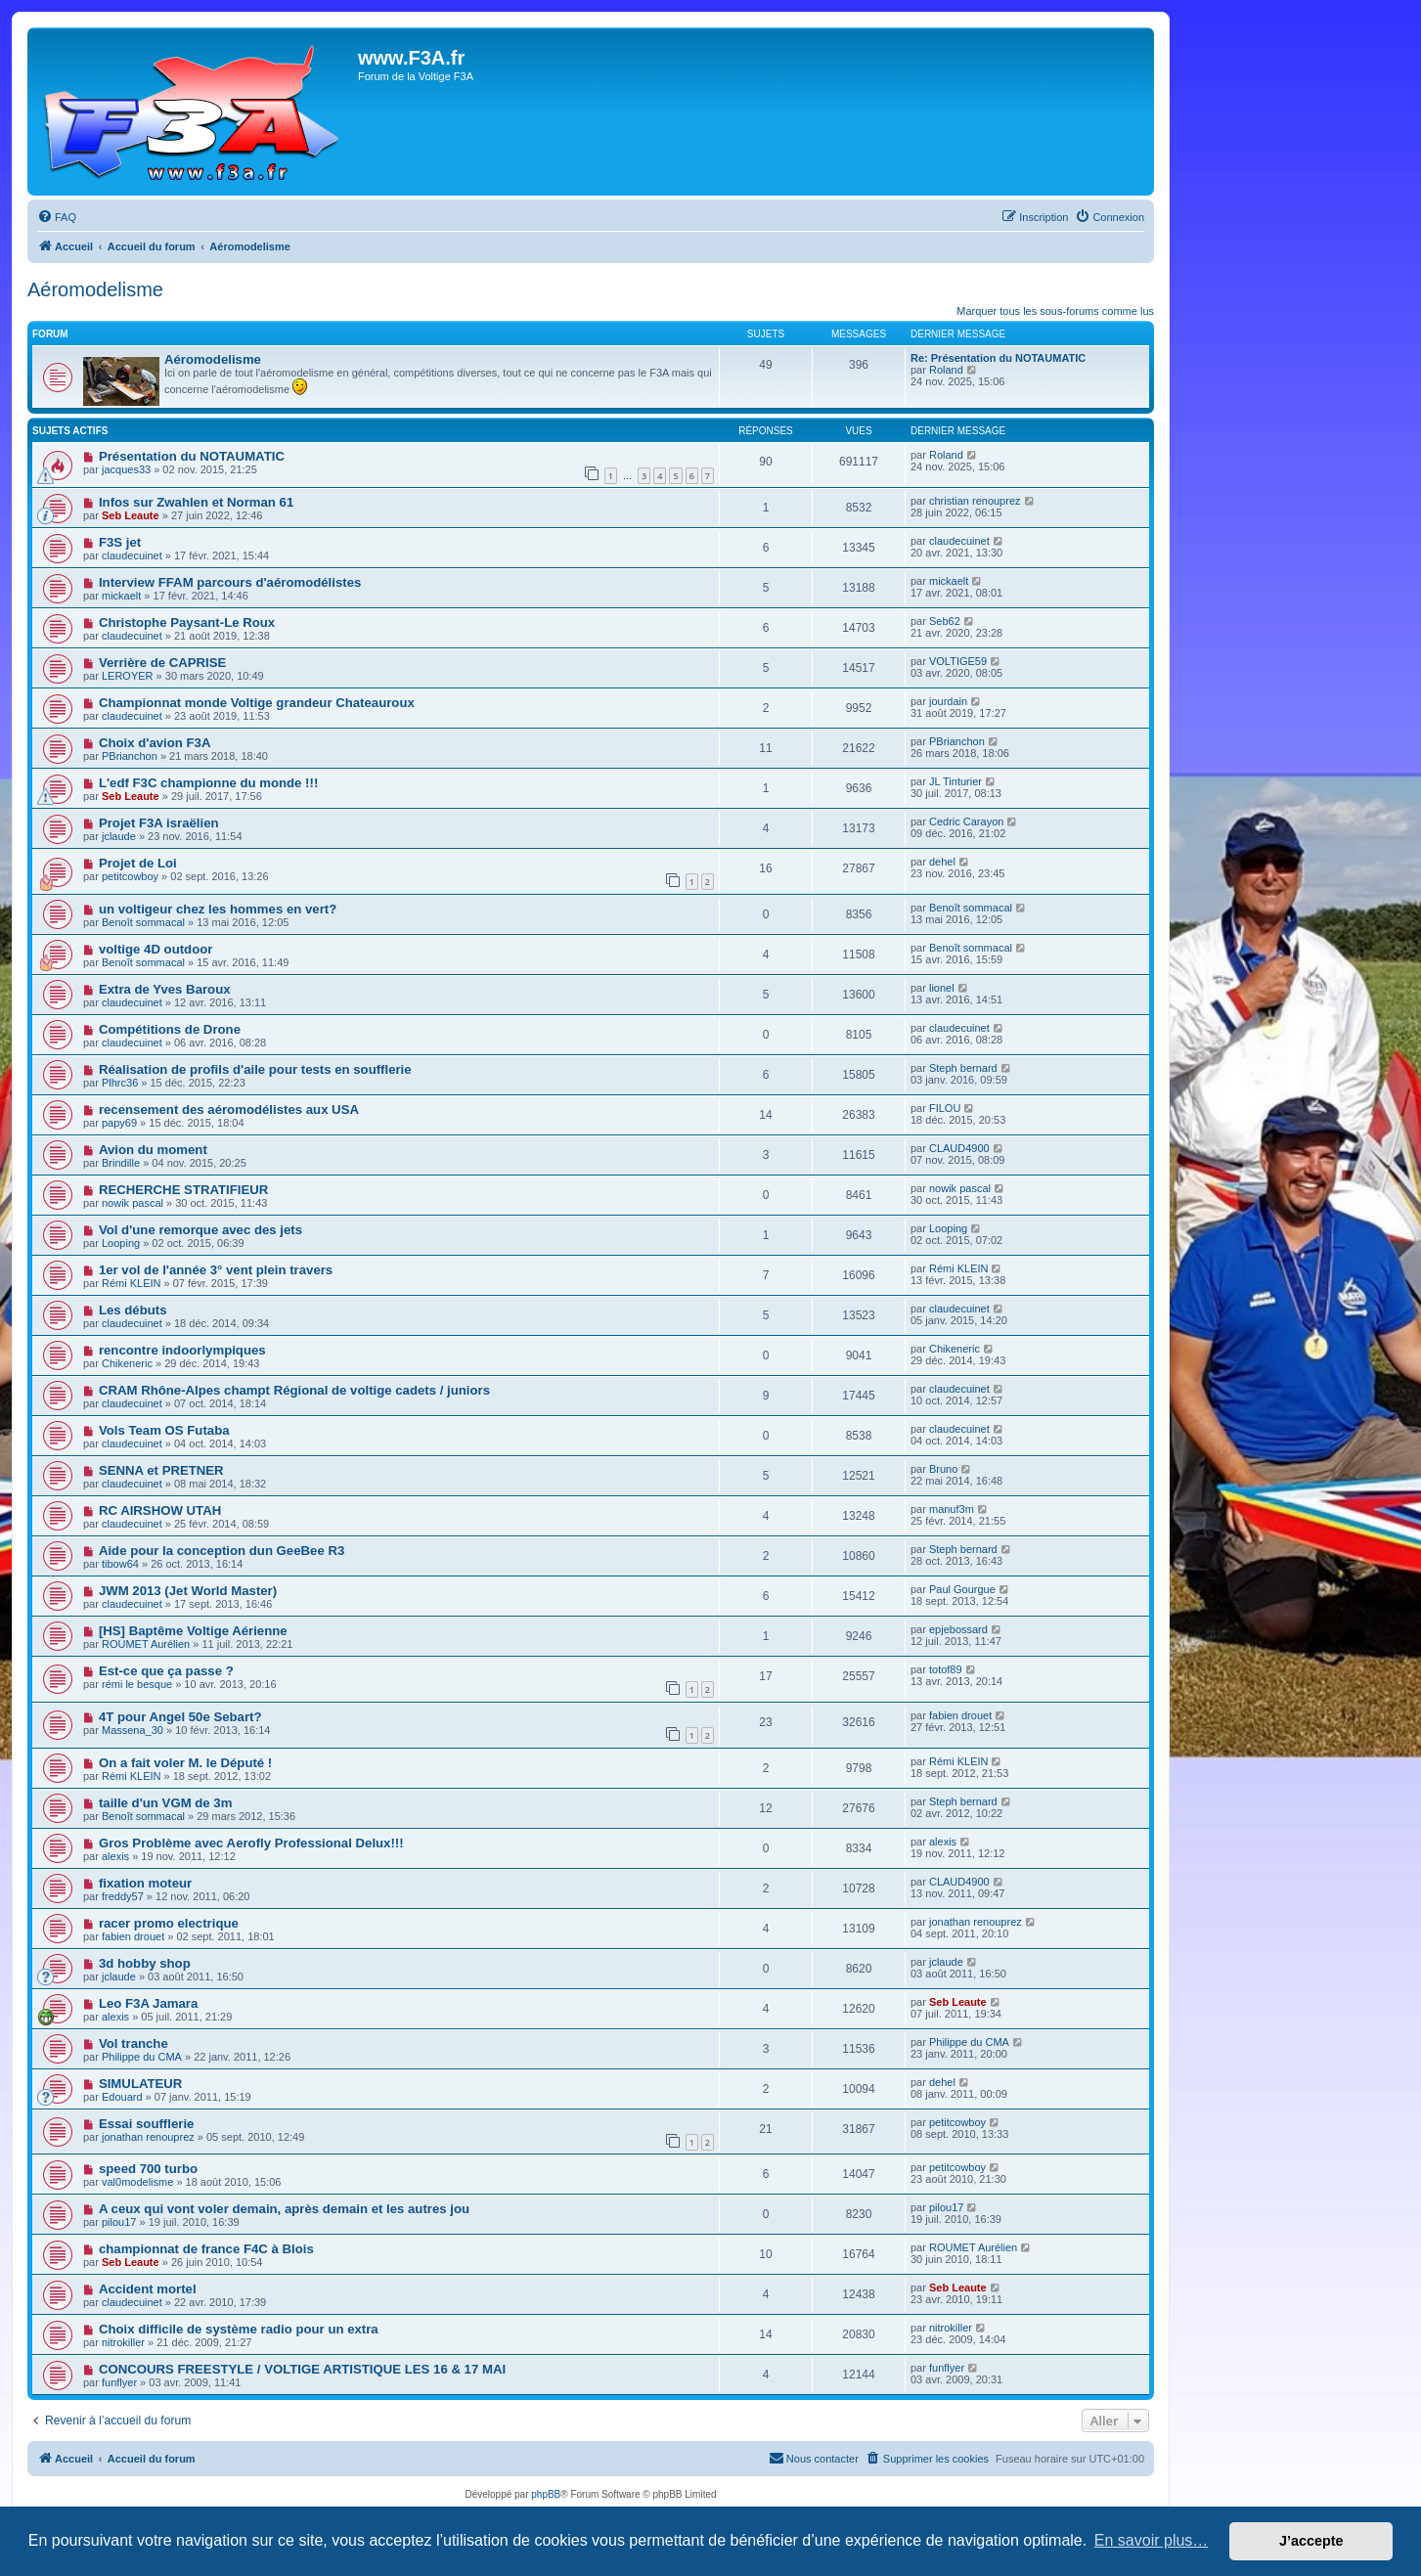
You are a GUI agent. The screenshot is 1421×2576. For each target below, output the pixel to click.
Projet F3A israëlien (159, 823)
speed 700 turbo (148, 2168)
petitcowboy (130, 876)
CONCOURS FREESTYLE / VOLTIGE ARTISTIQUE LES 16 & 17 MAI (302, 2369)
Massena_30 (132, 1730)
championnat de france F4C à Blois (206, 2249)
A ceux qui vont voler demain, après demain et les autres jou (284, 2208)
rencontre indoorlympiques (182, 1350)
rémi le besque (137, 1684)
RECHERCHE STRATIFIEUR (183, 1189)
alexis (115, 1856)
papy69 (119, 1123)
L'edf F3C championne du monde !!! (208, 783)
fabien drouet (960, 1715)
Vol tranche (133, 2043)
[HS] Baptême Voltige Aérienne (193, 1630)
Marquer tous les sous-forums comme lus (1055, 311)
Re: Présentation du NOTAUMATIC (998, 358)
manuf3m (951, 1509)
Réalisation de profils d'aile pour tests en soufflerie (255, 1069)
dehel (942, 861)
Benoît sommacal (143, 922)
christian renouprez (975, 501)
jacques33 (126, 469)
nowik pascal (132, 1203)
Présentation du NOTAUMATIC (192, 456)
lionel (942, 988)
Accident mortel (148, 2289)
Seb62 (944, 621)
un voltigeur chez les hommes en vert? (217, 909)
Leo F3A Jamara (148, 2003)
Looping (121, 1243)
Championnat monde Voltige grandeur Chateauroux (257, 702)
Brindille (121, 1163)
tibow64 (120, 1564)
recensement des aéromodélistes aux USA (229, 1109)
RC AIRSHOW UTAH (160, 1510)
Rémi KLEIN (131, 1283)
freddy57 (123, 1896)
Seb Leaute (130, 515)
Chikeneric (127, 1363)
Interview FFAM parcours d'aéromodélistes (230, 582)
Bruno (943, 1469)
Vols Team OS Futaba (164, 1430)
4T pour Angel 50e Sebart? (180, 1717)
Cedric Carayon (966, 821)
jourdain (948, 701)
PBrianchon (129, 756)
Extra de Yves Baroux (165, 989)
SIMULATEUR (140, 2083)
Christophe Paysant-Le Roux (187, 622)
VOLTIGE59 (958, 661)
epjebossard (958, 1629)
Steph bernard (963, 1068)
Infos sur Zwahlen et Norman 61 (196, 502)
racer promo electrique (169, 1923)
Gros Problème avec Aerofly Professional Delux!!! (251, 1843)
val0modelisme (137, 2182)
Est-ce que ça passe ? (166, 1671)
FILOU (944, 1108)
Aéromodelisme (95, 289)
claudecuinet (132, 555)
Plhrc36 (120, 1082)
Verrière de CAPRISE (162, 662)
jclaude (119, 836)
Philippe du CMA (142, 2057)
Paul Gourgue (962, 1589)
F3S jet (120, 542)
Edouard (122, 2097)
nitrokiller (123, 2342)
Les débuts (133, 1310)
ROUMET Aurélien (146, 1644)
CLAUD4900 (959, 1148)
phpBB (545, 2494)
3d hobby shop (145, 1963)
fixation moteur (145, 1883)
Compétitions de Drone (170, 1029)
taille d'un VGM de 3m (166, 1803)
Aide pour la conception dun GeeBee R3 (221, 1550)
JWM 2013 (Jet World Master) (188, 1590)
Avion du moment (153, 1149)
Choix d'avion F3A (155, 742)
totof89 (945, 1669)
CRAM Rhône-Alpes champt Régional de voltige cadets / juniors (294, 1390)
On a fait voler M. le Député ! (185, 1762)
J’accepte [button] (1311, 2541)
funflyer (119, 2382)
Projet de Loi (138, 863)
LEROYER (128, 676)
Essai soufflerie (146, 2123)
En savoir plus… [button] (1151, 2540)
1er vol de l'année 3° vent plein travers (216, 1270)
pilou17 (119, 2222)
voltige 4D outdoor (156, 949)
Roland (946, 370)
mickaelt (121, 595)
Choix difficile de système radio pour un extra (238, 2329)
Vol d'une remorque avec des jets (200, 1229)
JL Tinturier (955, 781)
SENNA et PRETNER (161, 1470)
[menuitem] (56, 217)
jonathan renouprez (975, 1922)
